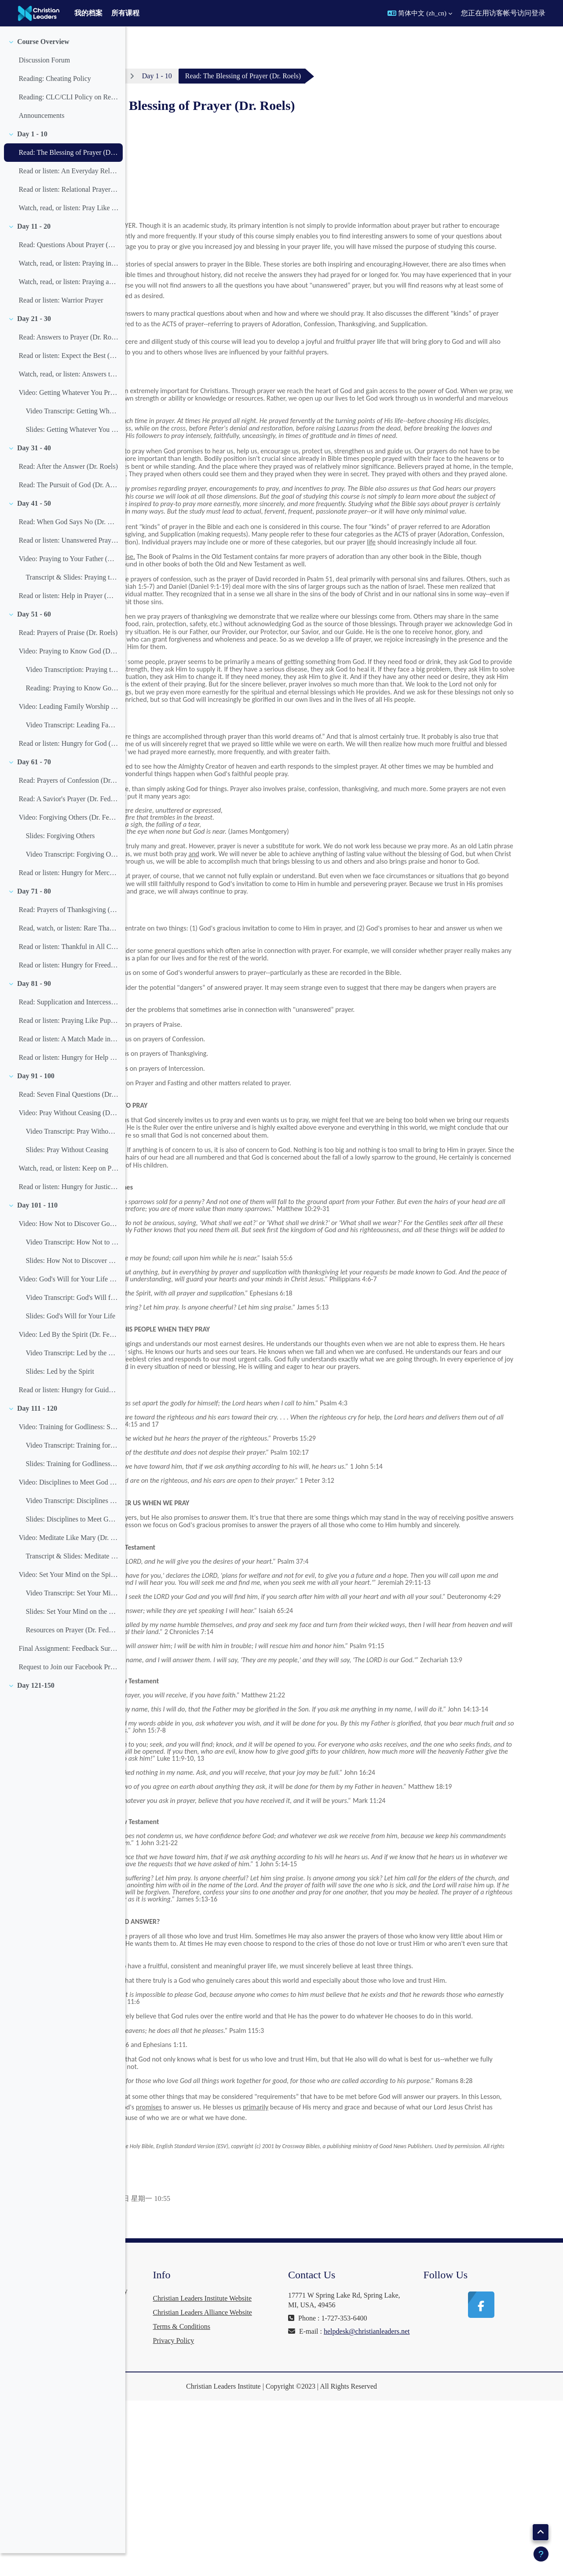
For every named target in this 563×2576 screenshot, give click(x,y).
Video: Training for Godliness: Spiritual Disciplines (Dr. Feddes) (68, 1449)
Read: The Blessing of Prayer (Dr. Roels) (68, 175)
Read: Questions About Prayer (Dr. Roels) (68, 267)
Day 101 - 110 (37, 1228)
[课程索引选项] (114, 39)
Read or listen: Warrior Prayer (60, 323)
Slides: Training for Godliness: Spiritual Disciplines (72, 1486)
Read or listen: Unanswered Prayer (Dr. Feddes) (68, 563)
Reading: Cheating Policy (54, 101)
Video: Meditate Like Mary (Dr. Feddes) (68, 1560)
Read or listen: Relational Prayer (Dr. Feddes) (68, 212)
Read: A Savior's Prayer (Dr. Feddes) (68, 821)
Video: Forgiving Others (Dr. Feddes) (68, 840)
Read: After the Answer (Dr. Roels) (68, 489)
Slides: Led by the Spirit (60, 1394)
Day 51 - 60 (34, 637)
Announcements (41, 138)
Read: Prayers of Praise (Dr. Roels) (67, 655)
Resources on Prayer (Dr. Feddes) (72, 1653)
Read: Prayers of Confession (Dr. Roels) (68, 803)
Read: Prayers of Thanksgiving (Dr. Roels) (68, 932)
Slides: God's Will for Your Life (70, 1339)
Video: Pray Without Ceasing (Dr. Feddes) (68, 1135)
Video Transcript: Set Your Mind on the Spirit (72, 1616)
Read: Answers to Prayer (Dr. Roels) (68, 360)
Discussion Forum (44, 83)
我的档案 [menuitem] (88, 13)
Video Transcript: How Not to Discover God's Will (72, 1265)
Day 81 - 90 (34, 1006)
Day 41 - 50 (34, 526)
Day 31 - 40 (34, 470)
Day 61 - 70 (34, 784)
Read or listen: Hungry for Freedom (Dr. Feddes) (68, 988)
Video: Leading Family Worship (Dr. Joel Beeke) (68, 729)
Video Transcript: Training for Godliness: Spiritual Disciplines (72, 1468)
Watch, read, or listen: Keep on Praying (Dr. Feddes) (68, 1191)
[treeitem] (62, 101)
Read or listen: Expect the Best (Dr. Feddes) (68, 378)
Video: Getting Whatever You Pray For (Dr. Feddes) (68, 415)
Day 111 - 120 (37, 1431)
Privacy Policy (272, 2516)
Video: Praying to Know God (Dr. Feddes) (68, 674)
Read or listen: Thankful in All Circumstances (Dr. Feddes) (68, 969)
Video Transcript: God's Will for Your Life (72, 1320)
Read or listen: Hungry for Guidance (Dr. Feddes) (68, 1412)
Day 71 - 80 (34, 914)
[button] (419, 13)
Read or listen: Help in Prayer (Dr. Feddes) (68, 618)
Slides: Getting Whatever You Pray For (72, 452)
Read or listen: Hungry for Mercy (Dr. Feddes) (68, 895)
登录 (538, 13)
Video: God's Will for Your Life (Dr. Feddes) (68, 1302)
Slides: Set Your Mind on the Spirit (72, 1634)
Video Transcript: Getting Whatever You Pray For (72, 434)
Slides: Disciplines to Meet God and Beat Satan (72, 1542)
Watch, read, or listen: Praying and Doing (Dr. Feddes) (68, 304)
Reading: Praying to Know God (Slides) (72, 711)
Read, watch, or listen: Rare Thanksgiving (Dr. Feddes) (68, 951)
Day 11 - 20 (34, 249)
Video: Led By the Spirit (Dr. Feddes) (68, 1357)
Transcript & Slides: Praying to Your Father (72, 600)
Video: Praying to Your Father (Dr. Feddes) (68, 581)
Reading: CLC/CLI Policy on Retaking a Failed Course (68, 120)
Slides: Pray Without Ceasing (67, 1172)
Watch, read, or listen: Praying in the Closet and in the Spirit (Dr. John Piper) (68, 286)
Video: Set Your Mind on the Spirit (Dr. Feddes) (68, 1597)
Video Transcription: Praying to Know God (72, 692)
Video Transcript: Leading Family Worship (72, 748)
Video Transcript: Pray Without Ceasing (72, 1154)
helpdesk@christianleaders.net (398, 2488)
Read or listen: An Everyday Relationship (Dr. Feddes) (68, 193)
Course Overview (43, 64)
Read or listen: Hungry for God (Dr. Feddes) (68, 766)
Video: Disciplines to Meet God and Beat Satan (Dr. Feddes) (68, 1505)
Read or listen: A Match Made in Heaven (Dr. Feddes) (68, 1061)
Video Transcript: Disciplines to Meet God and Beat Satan (72, 1523)
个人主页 (166, 76)
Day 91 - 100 (36, 1098)
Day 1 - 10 (32, 157)
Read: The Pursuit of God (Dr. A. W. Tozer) (68, 507)
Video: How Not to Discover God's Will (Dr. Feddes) (68, 1246)
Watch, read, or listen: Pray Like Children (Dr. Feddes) (68, 230)
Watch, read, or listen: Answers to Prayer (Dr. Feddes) (68, 397)
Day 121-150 (36, 1708)
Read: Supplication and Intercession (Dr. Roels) (68, 1025)
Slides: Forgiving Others (60, 858)
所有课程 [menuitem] (125, 13)
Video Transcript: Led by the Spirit (72, 1375)
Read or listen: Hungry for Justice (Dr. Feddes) (68, 1209)
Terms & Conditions (280, 2502)
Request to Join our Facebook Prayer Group (68, 1689)
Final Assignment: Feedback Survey (68, 1671)
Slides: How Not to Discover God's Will (72, 1283)
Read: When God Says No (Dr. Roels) (68, 544)
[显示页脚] (541, 2554)
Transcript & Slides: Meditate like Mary (72, 1579)
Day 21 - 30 (34, 341)
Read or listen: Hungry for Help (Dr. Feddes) (68, 1080)
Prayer (212, 76)
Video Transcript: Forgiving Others (72, 877)
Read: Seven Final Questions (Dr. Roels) (68, 1117)
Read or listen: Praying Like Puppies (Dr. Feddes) (68, 1043)
